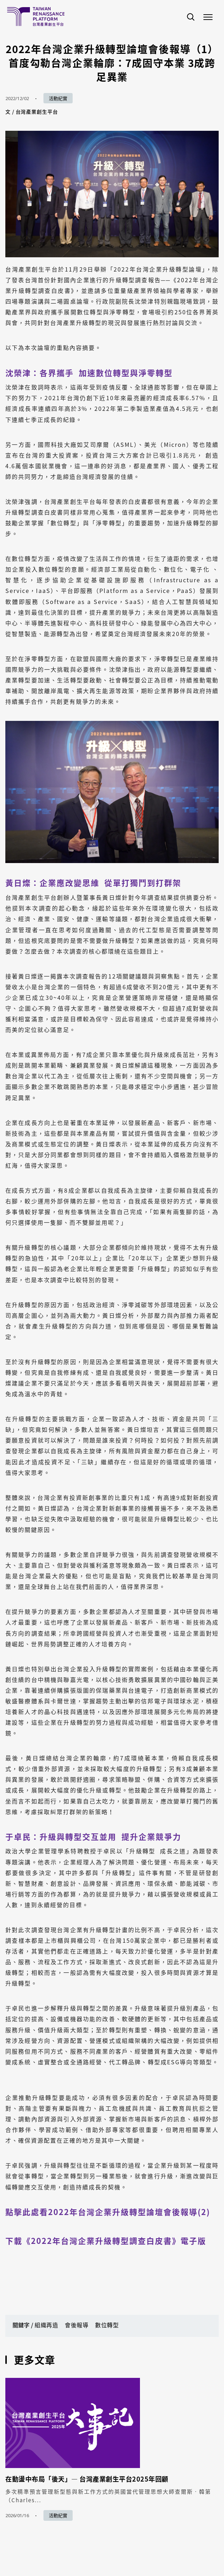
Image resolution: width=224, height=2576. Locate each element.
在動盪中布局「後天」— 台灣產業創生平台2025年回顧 (86, 2479)
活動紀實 (58, 98)
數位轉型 (107, 2325)
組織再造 (46, 2325)
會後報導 (76, 2325)
